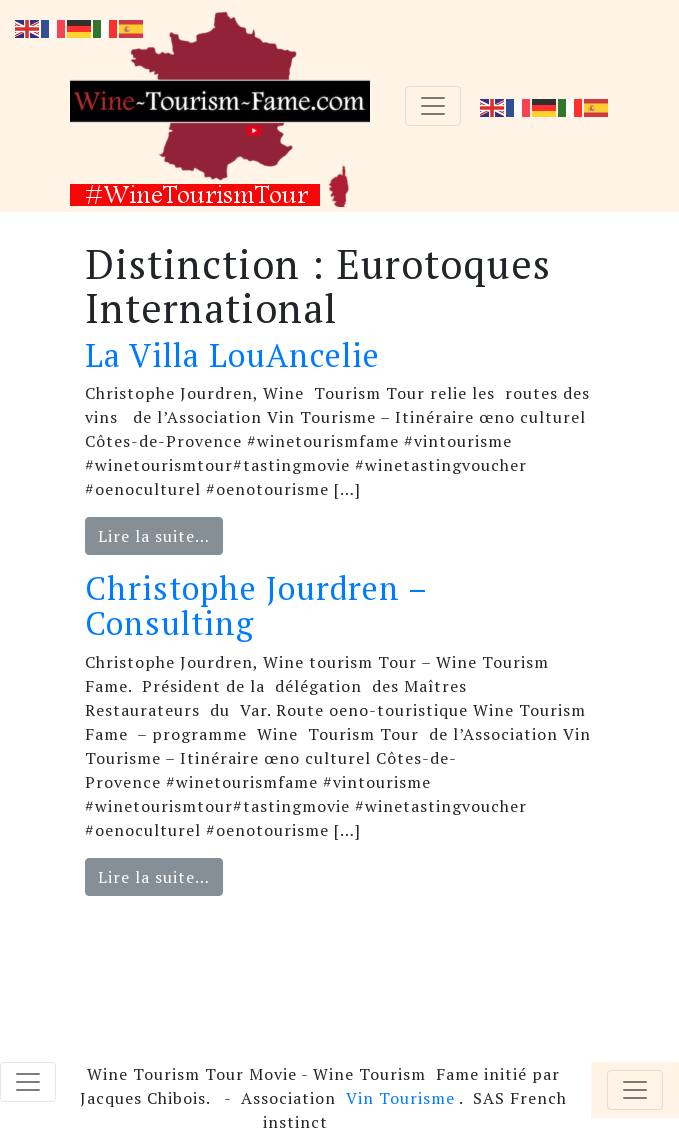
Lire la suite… (154, 536)
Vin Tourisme (400, 1098)
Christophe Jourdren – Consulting (256, 605)
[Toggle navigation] (433, 106)
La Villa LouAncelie (232, 355)
